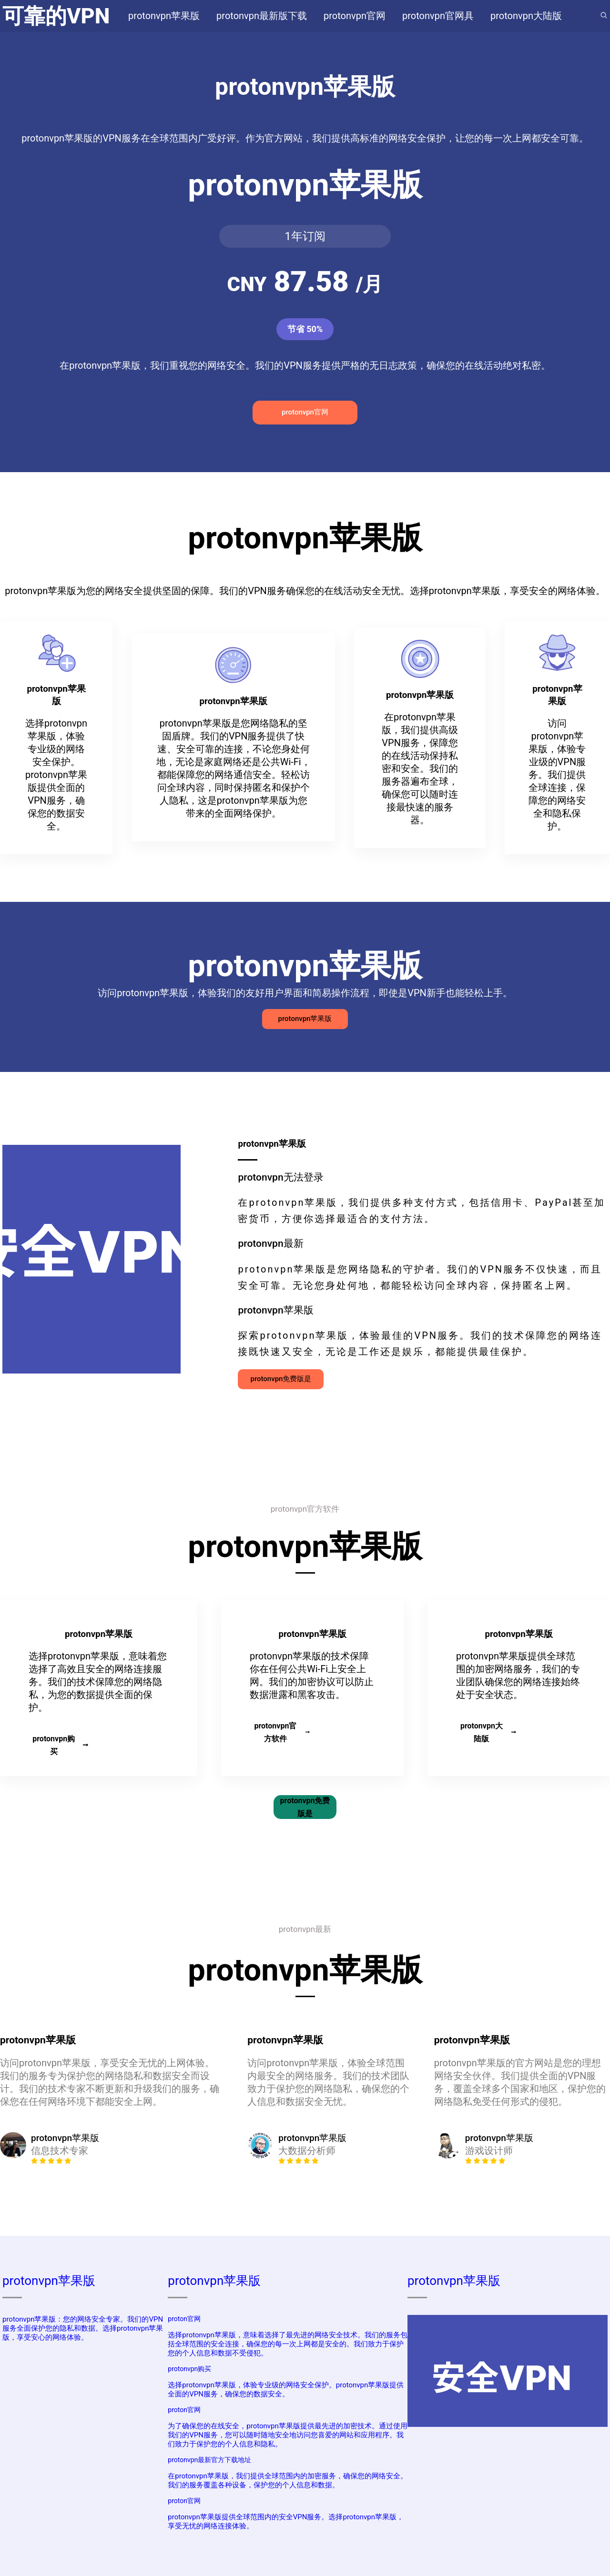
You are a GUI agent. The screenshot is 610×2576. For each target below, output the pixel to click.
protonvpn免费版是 (280, 1378)
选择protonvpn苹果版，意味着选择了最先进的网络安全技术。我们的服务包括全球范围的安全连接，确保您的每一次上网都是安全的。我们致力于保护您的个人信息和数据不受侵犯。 (287, 2344)
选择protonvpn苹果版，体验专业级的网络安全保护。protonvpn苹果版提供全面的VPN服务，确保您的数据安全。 (286, 2389)
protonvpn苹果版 (305, 1018)
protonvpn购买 (60, 1745)
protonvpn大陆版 (488, 1732)
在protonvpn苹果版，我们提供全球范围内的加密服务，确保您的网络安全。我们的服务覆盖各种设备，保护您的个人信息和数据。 (287, 2480)
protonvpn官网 (305, 412)
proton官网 (184, 2319)
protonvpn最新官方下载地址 (209, 2460)
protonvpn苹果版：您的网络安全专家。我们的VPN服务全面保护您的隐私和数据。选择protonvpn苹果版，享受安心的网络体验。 (82, 2328)
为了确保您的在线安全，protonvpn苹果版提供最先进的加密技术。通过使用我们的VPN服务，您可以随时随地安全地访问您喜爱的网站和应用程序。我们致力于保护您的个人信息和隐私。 (287, 2435)
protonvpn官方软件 (282, 1732)
